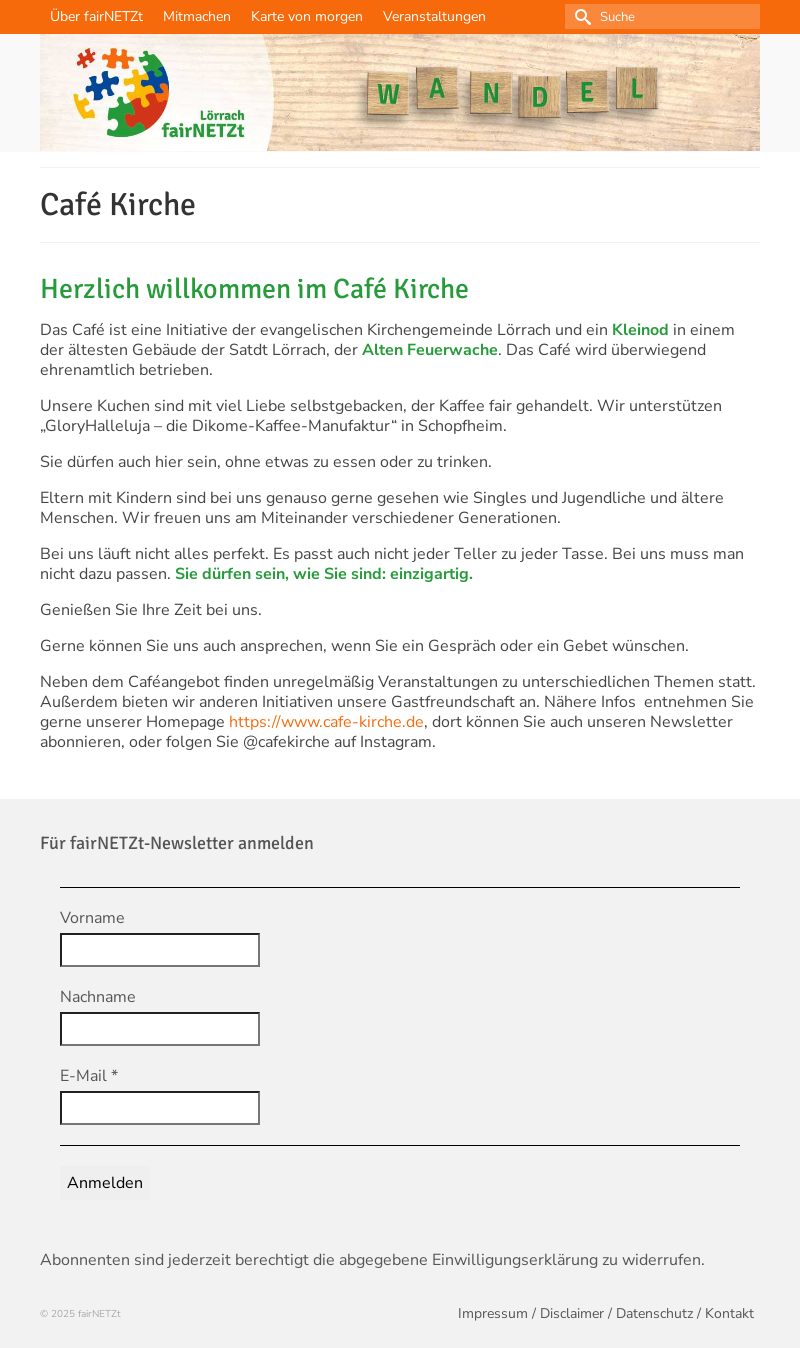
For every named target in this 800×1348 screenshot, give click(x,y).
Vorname (92, 918)
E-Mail (89, 1076)
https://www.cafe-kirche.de (326, 722)
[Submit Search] (580, 16)
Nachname (98, 997)
